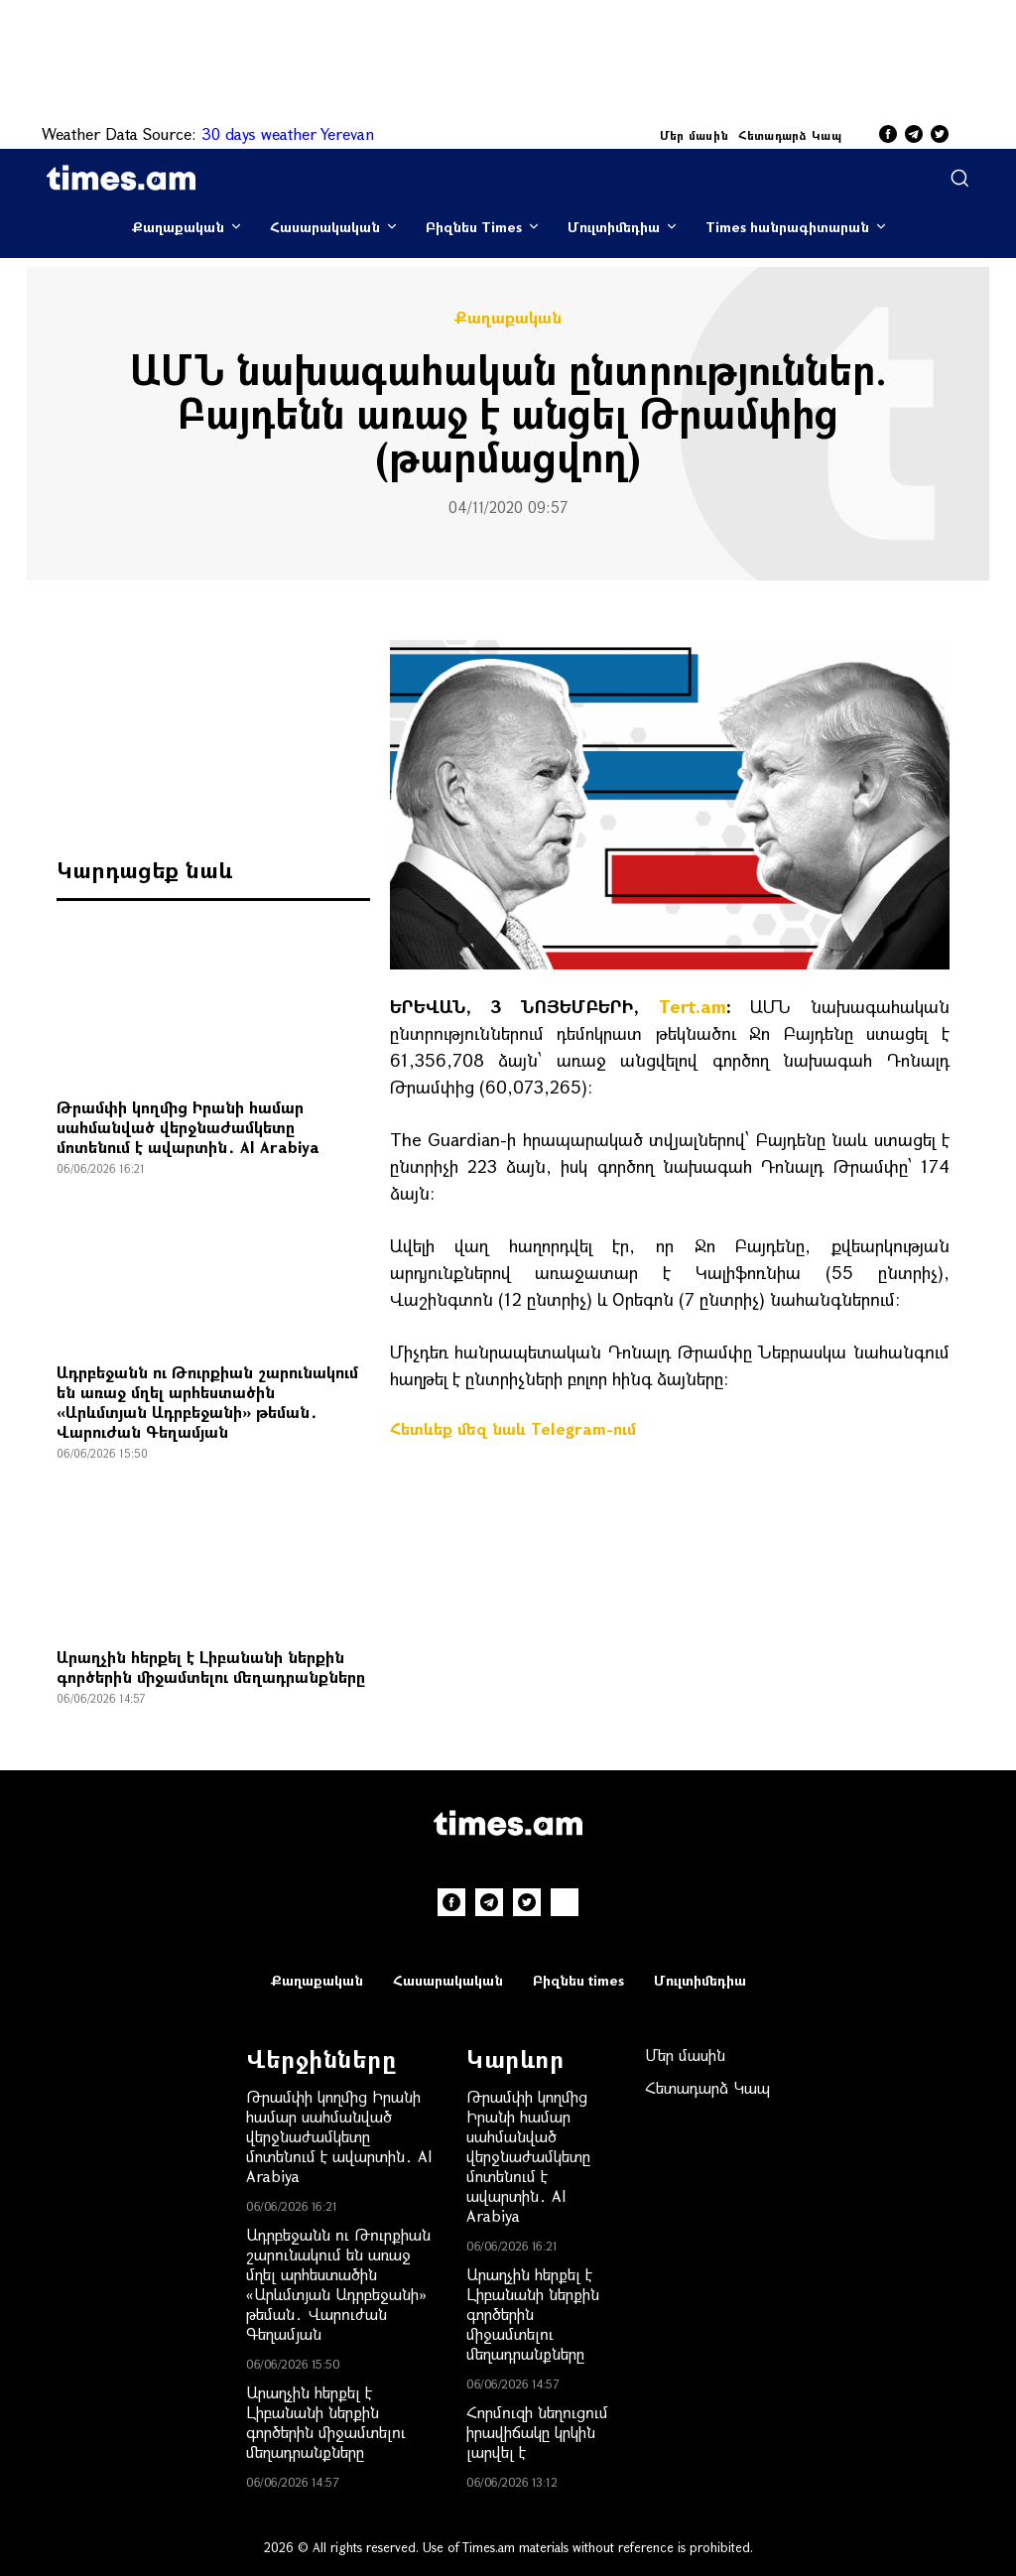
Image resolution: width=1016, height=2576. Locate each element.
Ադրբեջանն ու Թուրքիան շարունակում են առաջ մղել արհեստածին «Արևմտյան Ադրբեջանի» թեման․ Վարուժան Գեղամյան (207, 1401)
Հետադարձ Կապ (789, 135)
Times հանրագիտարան (787, 226)
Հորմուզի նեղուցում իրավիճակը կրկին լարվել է (537, 2431)
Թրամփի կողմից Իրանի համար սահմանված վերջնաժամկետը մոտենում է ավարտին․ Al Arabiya (188, 1126)
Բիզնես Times (474, 226)
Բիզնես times (578, 1980)
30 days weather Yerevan (287, 133)
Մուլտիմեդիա (614, 226)
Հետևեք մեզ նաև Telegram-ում (513, 1428)
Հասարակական (325, 226)
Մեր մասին (694, 135)
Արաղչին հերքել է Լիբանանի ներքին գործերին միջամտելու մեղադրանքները (211, 1666)
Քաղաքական (178, 226)
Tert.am (692, 1006)
